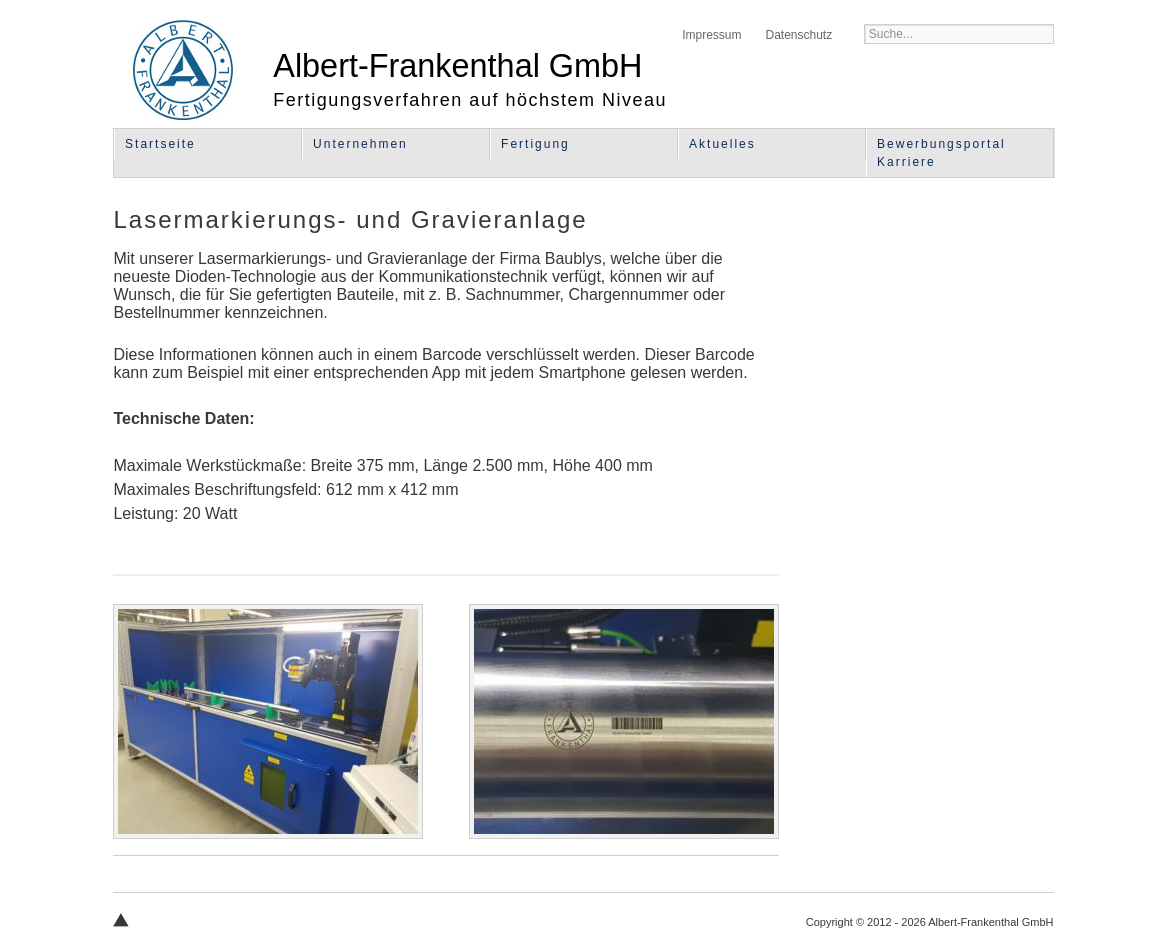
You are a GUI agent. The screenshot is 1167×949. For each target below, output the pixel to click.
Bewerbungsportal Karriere (941, 153)
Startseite (160, 144)
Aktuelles (722, 144)
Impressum (711, 35)
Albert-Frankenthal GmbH (183, 70)
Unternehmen (360, 144)
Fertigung (535, 144)
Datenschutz (798, 35)
